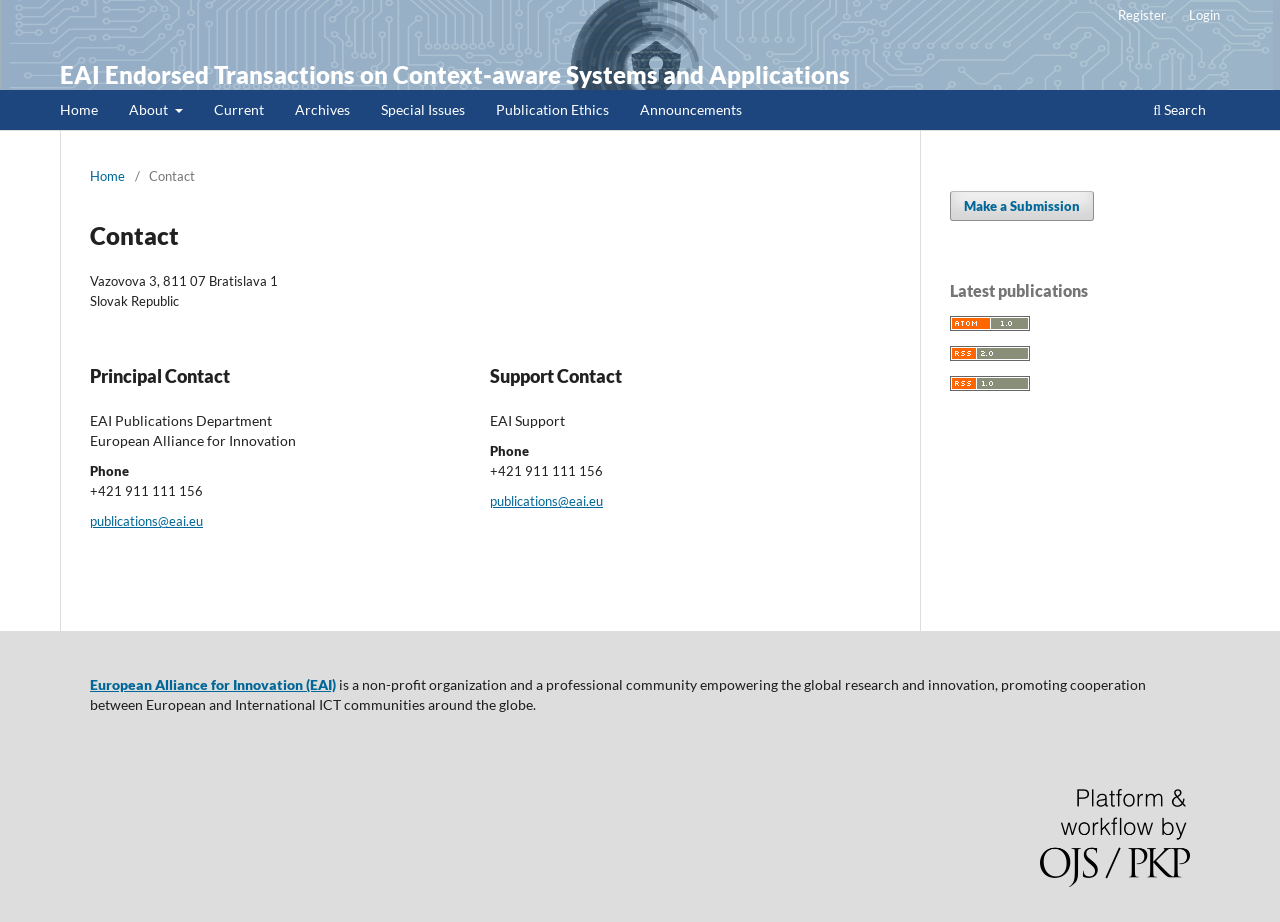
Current (239, 109)
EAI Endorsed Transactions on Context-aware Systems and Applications (455, 74)
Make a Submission (1022, 206)
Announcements (691, 109)
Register (1142, 15)
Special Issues (423, 109)
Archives (322, 109)
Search (1179, 109)
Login (1204, 15)
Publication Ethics (552, 109)
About (150, 109)
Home (79, 109)
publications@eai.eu (146, 521)
